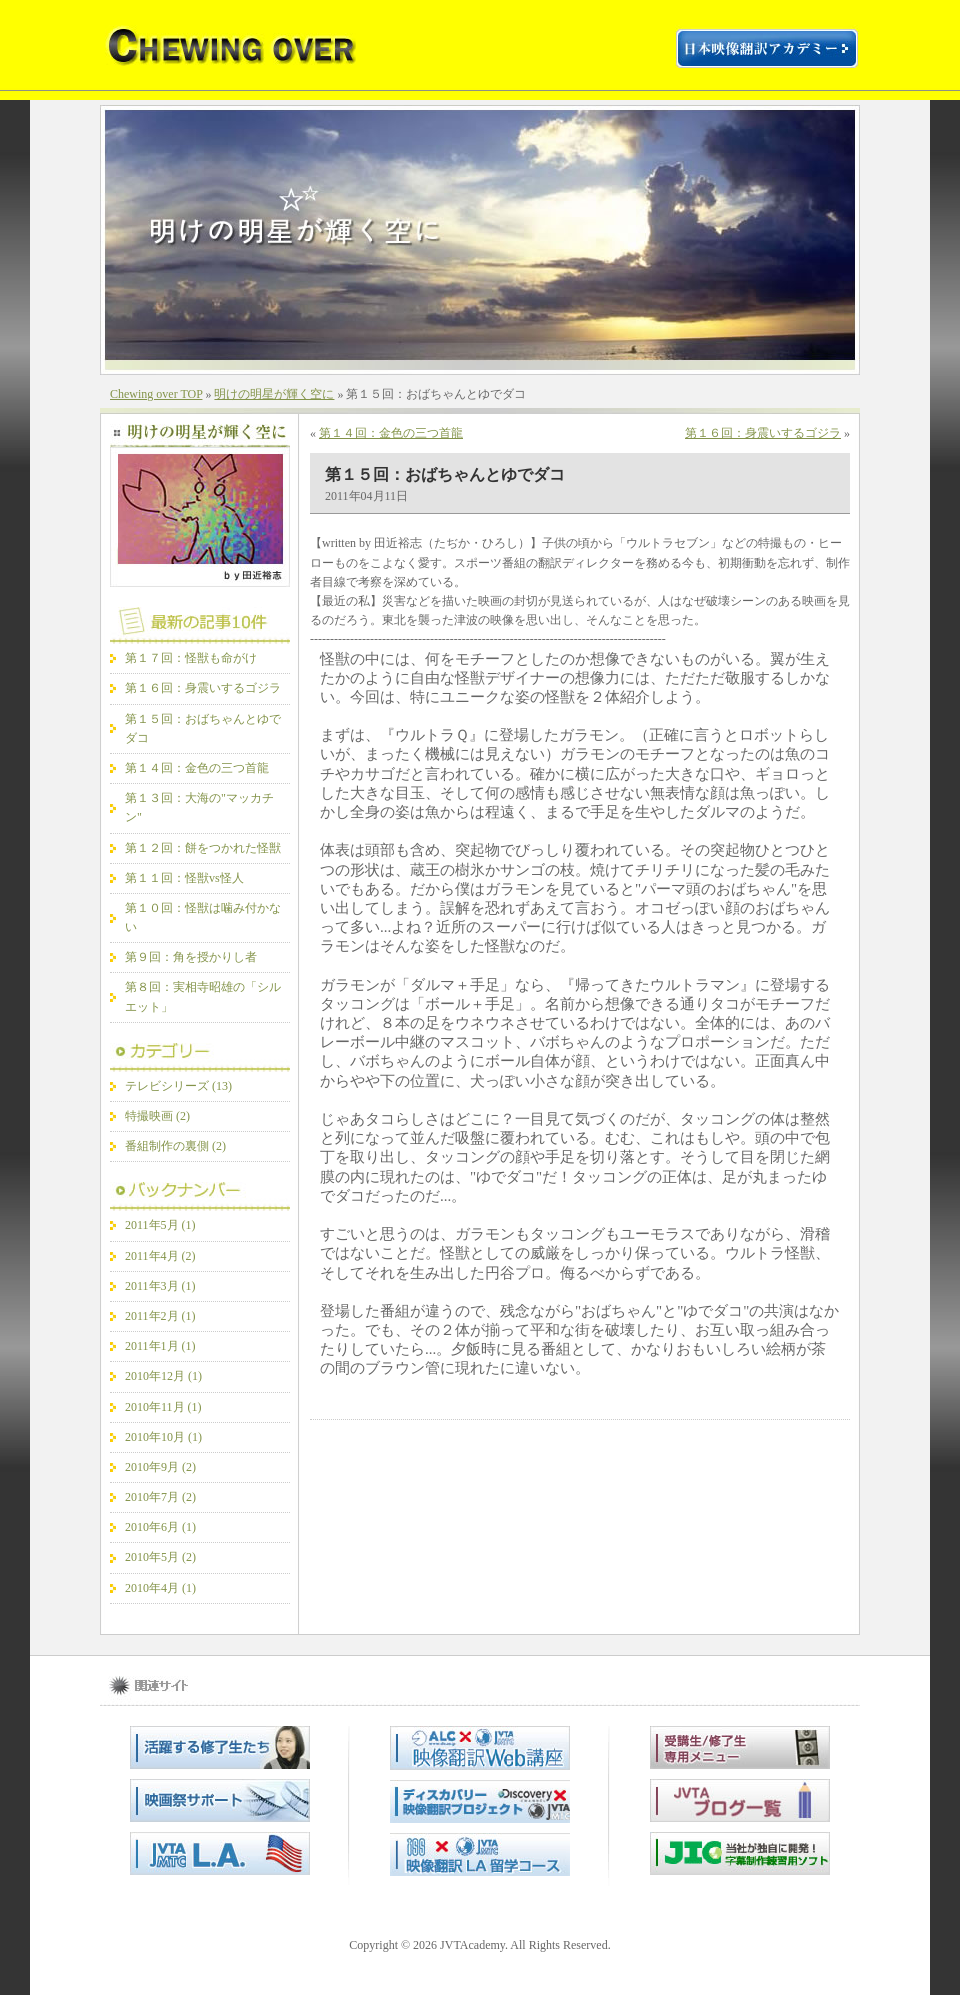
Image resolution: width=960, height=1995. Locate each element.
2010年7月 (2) (160, 1497)
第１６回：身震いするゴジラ (203, 688)
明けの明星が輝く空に (274, 394)
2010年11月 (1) (163, 1407)
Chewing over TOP (156, 394)
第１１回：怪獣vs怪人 (184, 878)
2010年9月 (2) (160, 1467)
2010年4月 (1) (160, 1588)
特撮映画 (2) (157, 1116)
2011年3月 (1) (160, 1286)
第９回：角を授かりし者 (191, 957)
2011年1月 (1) (160, 1346)
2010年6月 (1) (160, 1527)
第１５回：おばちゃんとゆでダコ (445, 474)
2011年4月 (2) (160, 1256)
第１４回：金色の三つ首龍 (197, 768)
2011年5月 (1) (160, 1225)
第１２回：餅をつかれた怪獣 (203, 848)
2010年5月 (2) (160, 1557)
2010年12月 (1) (163, 1376)
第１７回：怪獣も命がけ (191, 658)
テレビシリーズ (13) (178, 1086)
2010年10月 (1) (163, 1437)
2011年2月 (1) (160, 1316)
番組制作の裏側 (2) (175, 1146)
